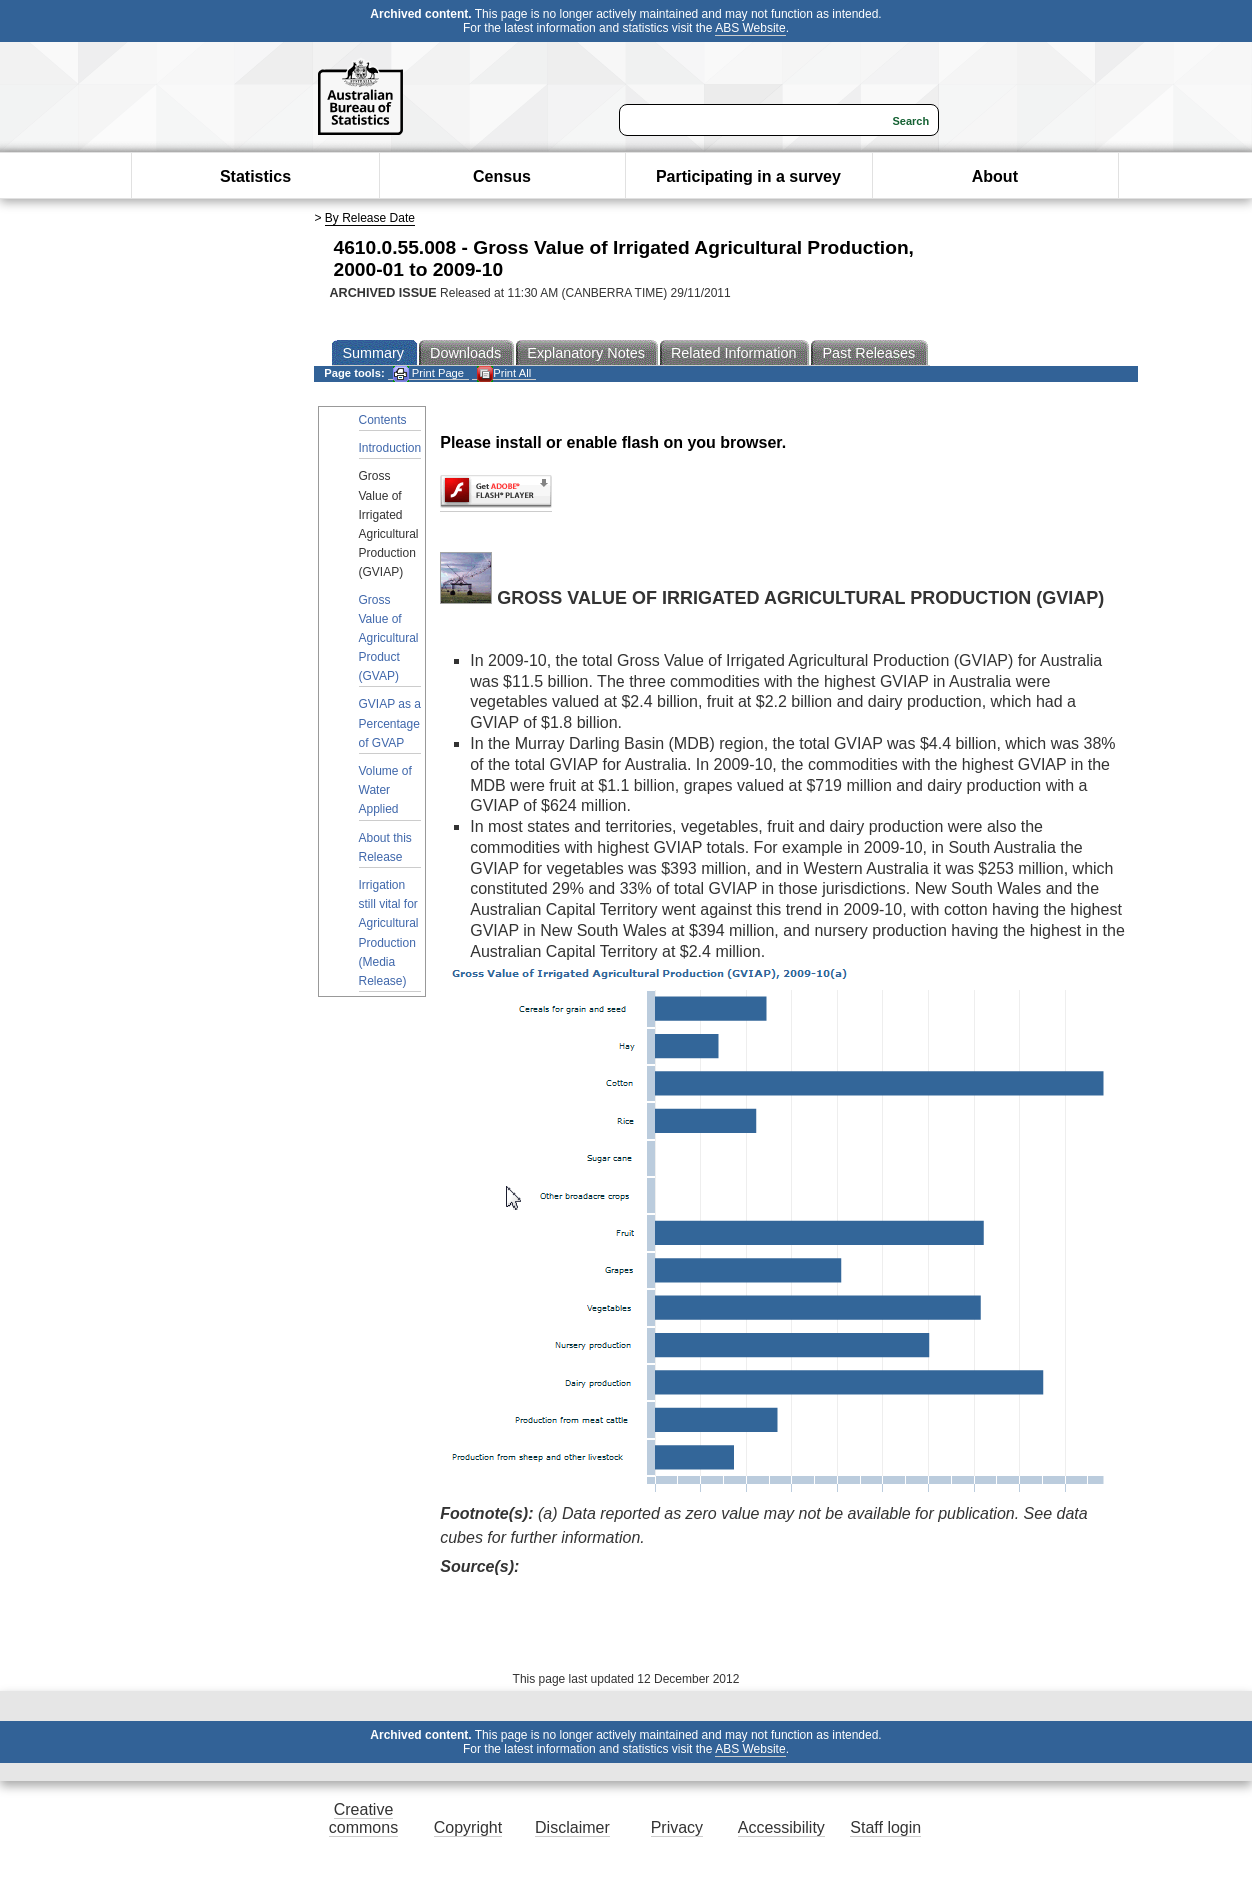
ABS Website (750, 28)
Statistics (255, 176)
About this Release (385, 847)
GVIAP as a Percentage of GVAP (390, 723)
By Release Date (370, 218)
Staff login (885, 1827)
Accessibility (781, 1827)
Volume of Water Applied (385, 790)
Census (502, 176)
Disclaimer (572, 1827)
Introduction (390, 448)
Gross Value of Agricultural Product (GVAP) (389, 638)
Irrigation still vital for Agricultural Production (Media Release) (389, 933)
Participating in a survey (748, 176)
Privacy (677, 1827)
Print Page (428, 373)
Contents (383, 420)
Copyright (468, 1827)
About (995, 176)
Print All (504, 373)
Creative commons (363, 1818)
